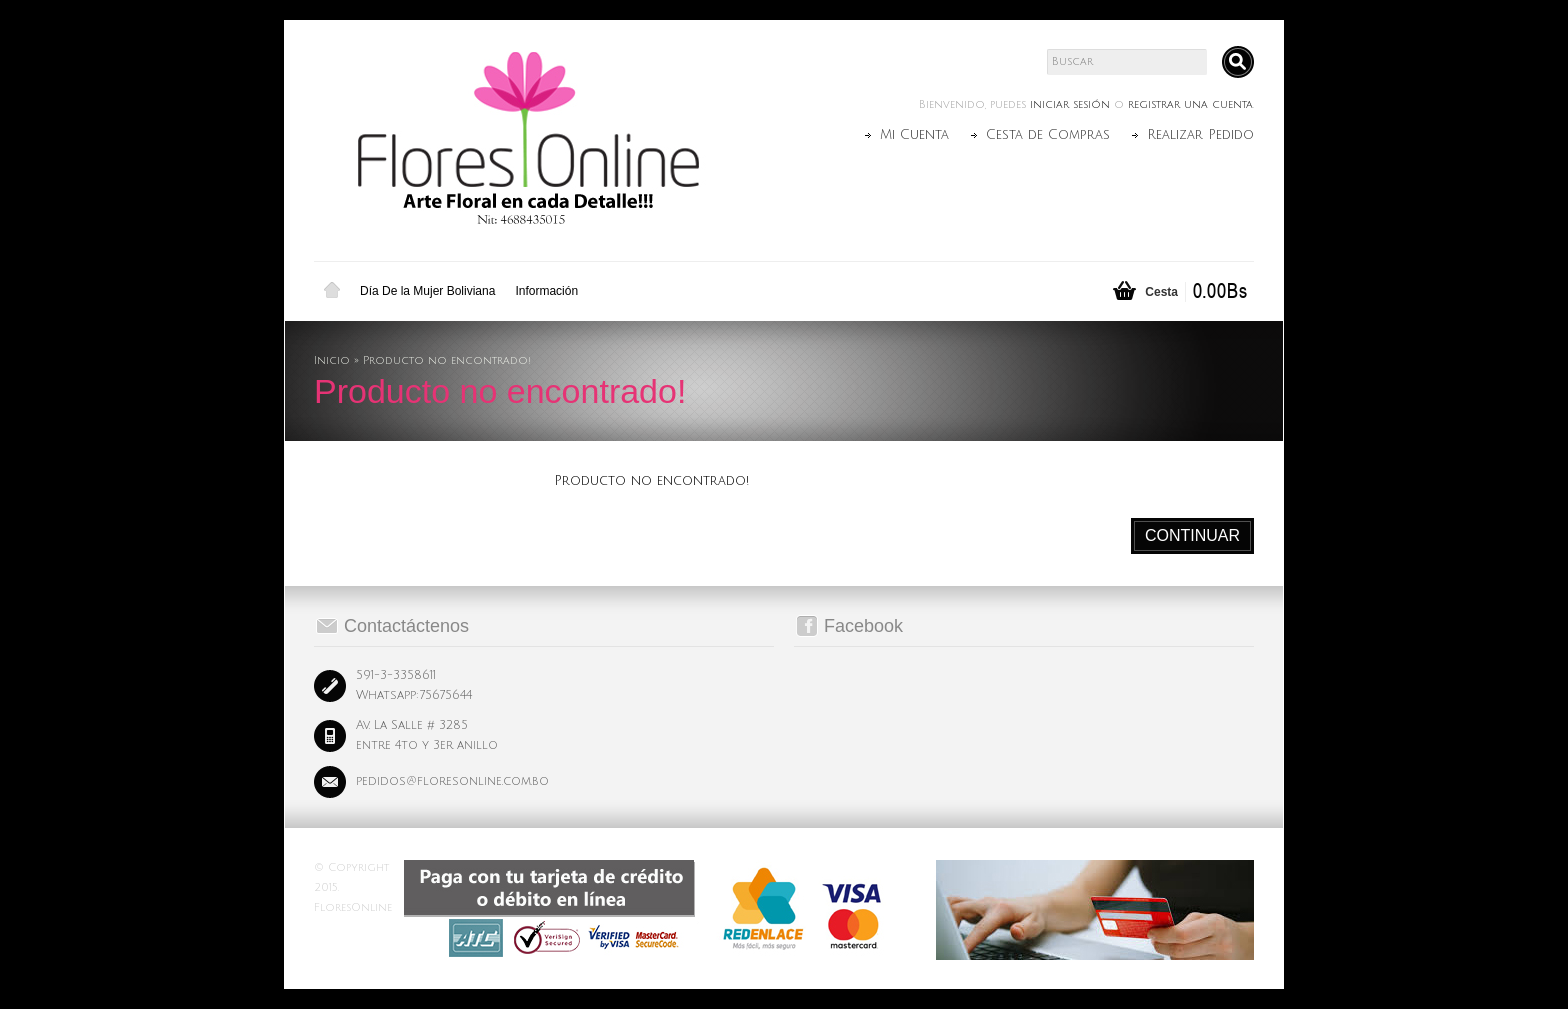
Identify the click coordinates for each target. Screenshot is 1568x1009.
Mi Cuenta (914, 135)
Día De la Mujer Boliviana (427, 291)
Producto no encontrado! (447, 361)
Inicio (332, 291)
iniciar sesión (1070, 105)
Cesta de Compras (1048, 135)
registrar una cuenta (1190, 105)
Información (546, 291)
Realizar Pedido (1200, 135)
